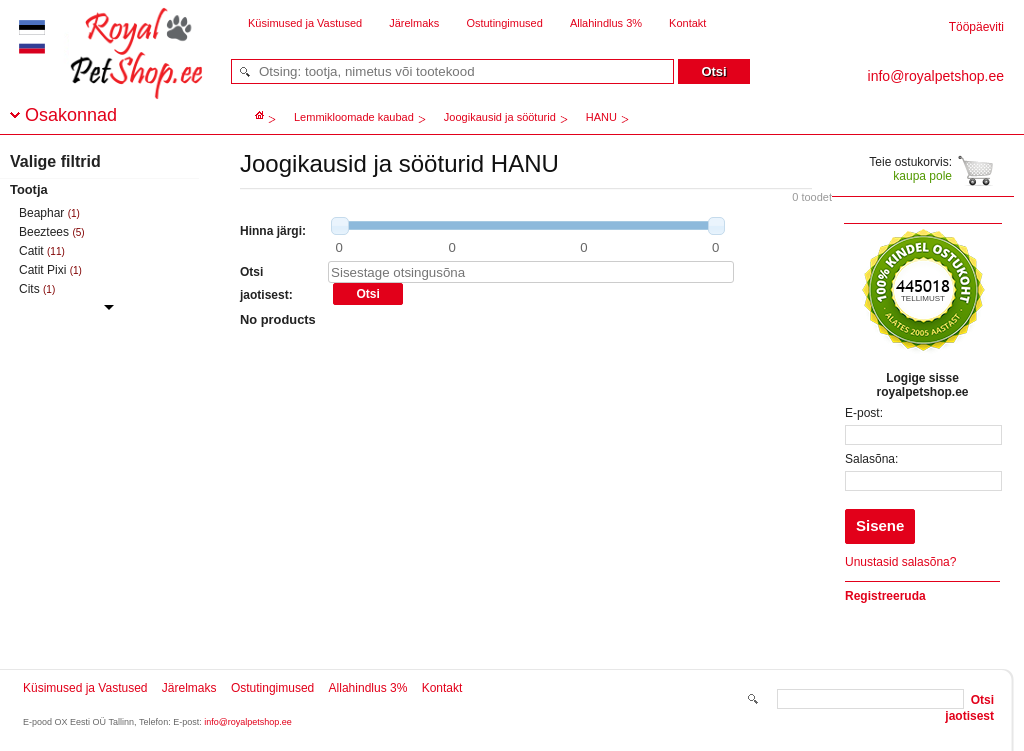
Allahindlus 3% (606, 23)
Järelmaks (414, 23)
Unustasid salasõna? (900, 562)
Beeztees (44, 232)
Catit (31, 251)
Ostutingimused (504, 23)
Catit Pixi (42, 270)
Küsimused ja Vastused (305, 23)
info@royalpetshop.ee (248, 722)
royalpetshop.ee (112, 70)
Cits (29, 289)
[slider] (340, 226)
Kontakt (687, 23)
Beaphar (41, 213)
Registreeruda (885, 596)
